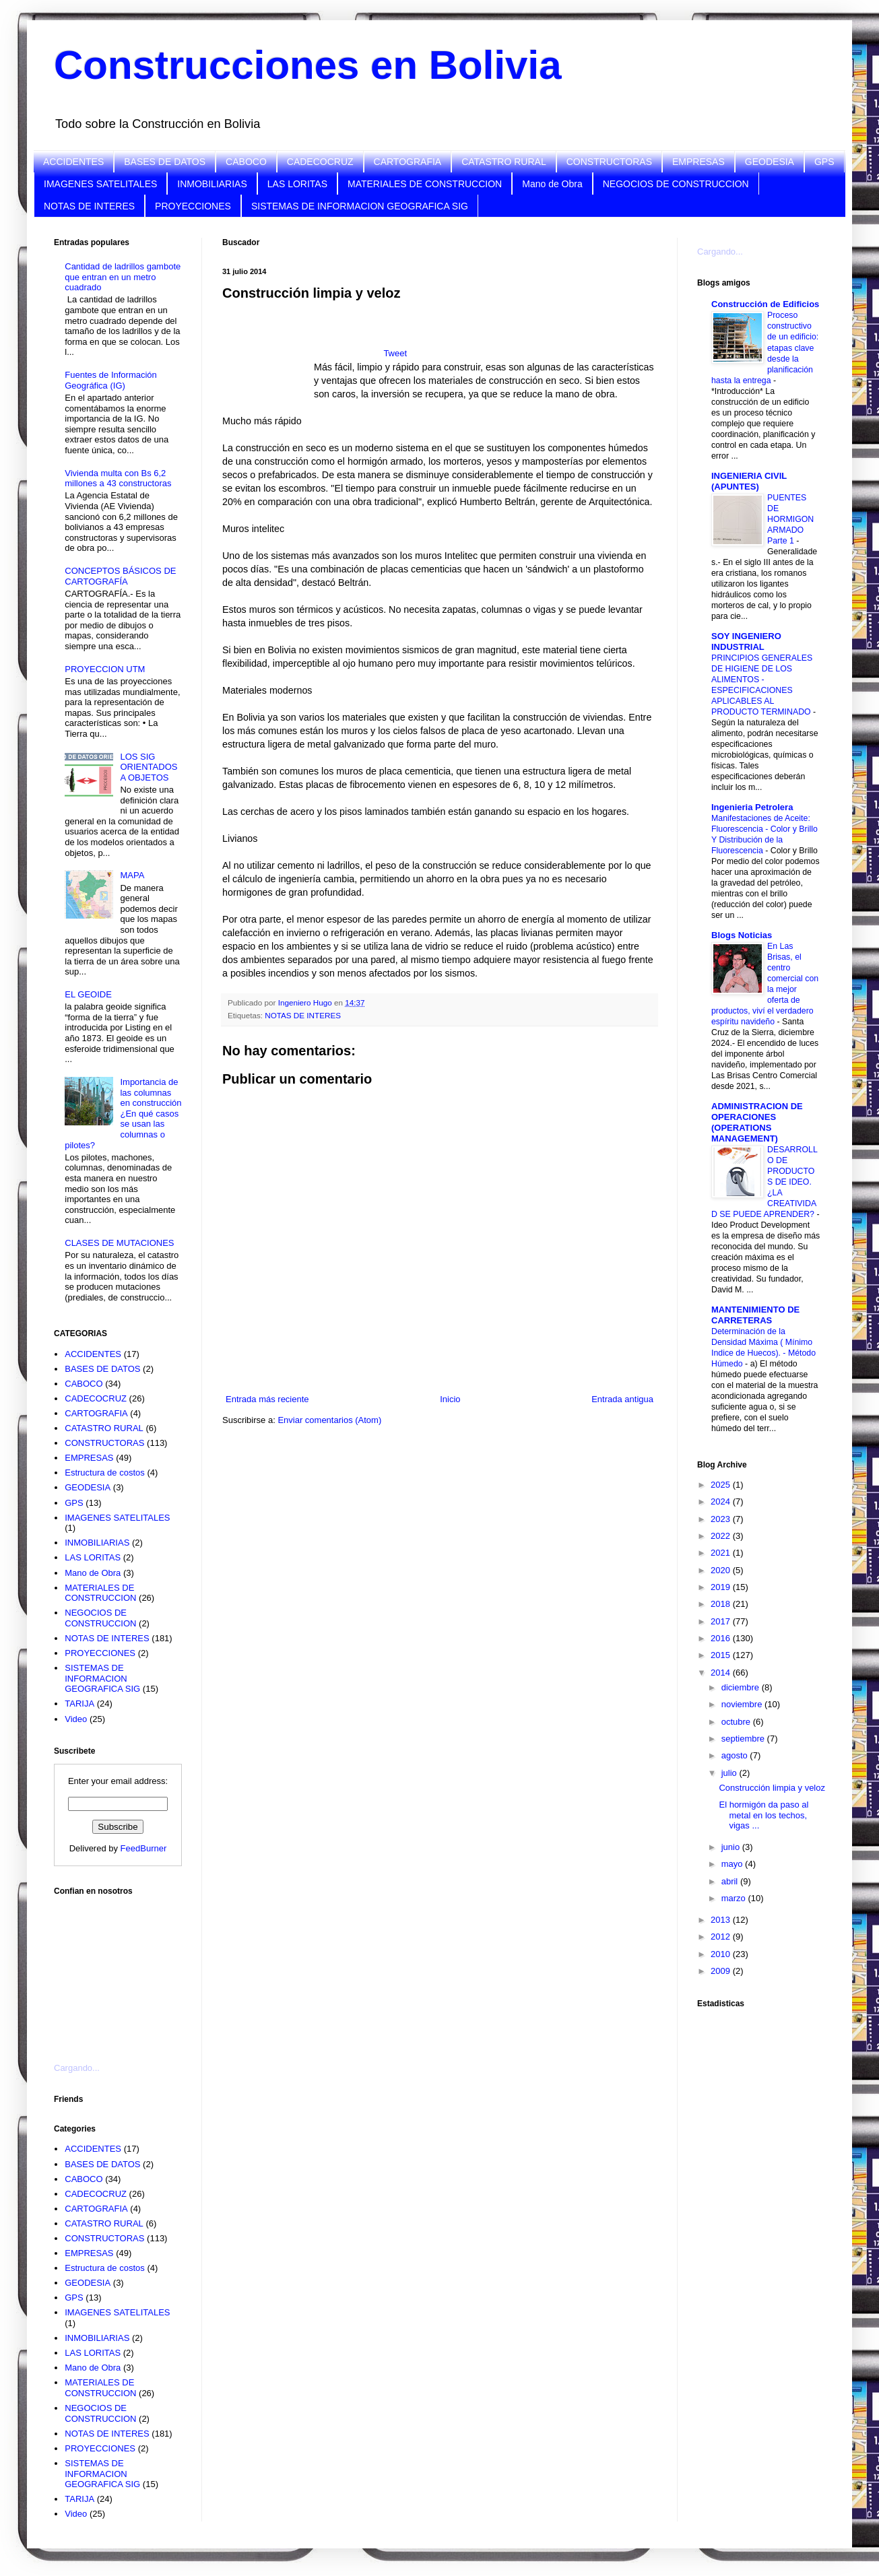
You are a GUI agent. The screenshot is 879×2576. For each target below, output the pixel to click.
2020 (722, 1570)
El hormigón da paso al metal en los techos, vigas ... (763, 1814)
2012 (722, 1936)
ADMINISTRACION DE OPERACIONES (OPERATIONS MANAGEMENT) (757, 1122)
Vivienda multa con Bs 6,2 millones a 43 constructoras (118, 478)
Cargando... (77, 2068)
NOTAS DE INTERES (89, 206)
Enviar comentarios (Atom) (329, 1420)
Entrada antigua (622, 1399)
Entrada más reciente (267, 1399)
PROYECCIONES (193, 206)
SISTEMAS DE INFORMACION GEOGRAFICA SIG (359, 206)
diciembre (741, 1687)
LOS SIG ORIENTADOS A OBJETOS (148, 767)
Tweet (395, 353)
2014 (722, 1672)
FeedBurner (144, 1848)
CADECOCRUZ (320, 161)
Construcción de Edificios (765, 304)
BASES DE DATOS (164, 161)
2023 (722, 1519)
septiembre (744, 1738)
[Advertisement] (268, 354)
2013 (722, 1920)
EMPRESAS (698, 161)
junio (731, 1847)
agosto (735, 1755)
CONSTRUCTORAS (609, 161)
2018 (722, 1604)
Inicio (450, 1399)
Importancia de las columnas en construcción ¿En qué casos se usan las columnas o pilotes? (123, 1113)
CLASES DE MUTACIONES (119, 1243)
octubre (737, 1722)
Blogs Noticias (741, 935)
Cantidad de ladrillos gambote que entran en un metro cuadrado (123, 276)
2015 (722, 1655)
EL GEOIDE (88, 994)
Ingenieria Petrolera (752, 807)
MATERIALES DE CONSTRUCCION (425, 183)
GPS (824, 161)
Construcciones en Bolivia (308, 65)
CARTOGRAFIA (408, 161)
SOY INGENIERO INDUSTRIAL (746, 641)
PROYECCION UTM (105, 669)
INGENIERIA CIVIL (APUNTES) (749, 481)
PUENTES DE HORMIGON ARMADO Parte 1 (790, 519)
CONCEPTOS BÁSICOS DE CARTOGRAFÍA (120, 576)
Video (76, 1719)
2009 (722, 1971)
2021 (722, 1553)
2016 (722, 1638)
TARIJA (79, 1703)
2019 (722, 1587)
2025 (722, 1485)
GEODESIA (769, 161)
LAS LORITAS (297, 183)
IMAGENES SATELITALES (100, 183)
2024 (722, 1501)
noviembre (742, 1704)
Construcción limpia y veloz (772, 1788)
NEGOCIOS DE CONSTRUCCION (676, 183)
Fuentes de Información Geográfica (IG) (111, 380)
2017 (722, 1621)
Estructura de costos (105, 1472)
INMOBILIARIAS (212, 183)
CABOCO (246, 161)
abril (730, 1881)
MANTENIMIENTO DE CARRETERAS (755, 1314)
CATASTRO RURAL (503, 161)
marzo (734, 1898)
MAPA (132, 875)
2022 (722, 1536)
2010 (722, 1954)
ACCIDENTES (73, 161)
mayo (733, 1864)
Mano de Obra (552, 183)
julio (730, 1773)
